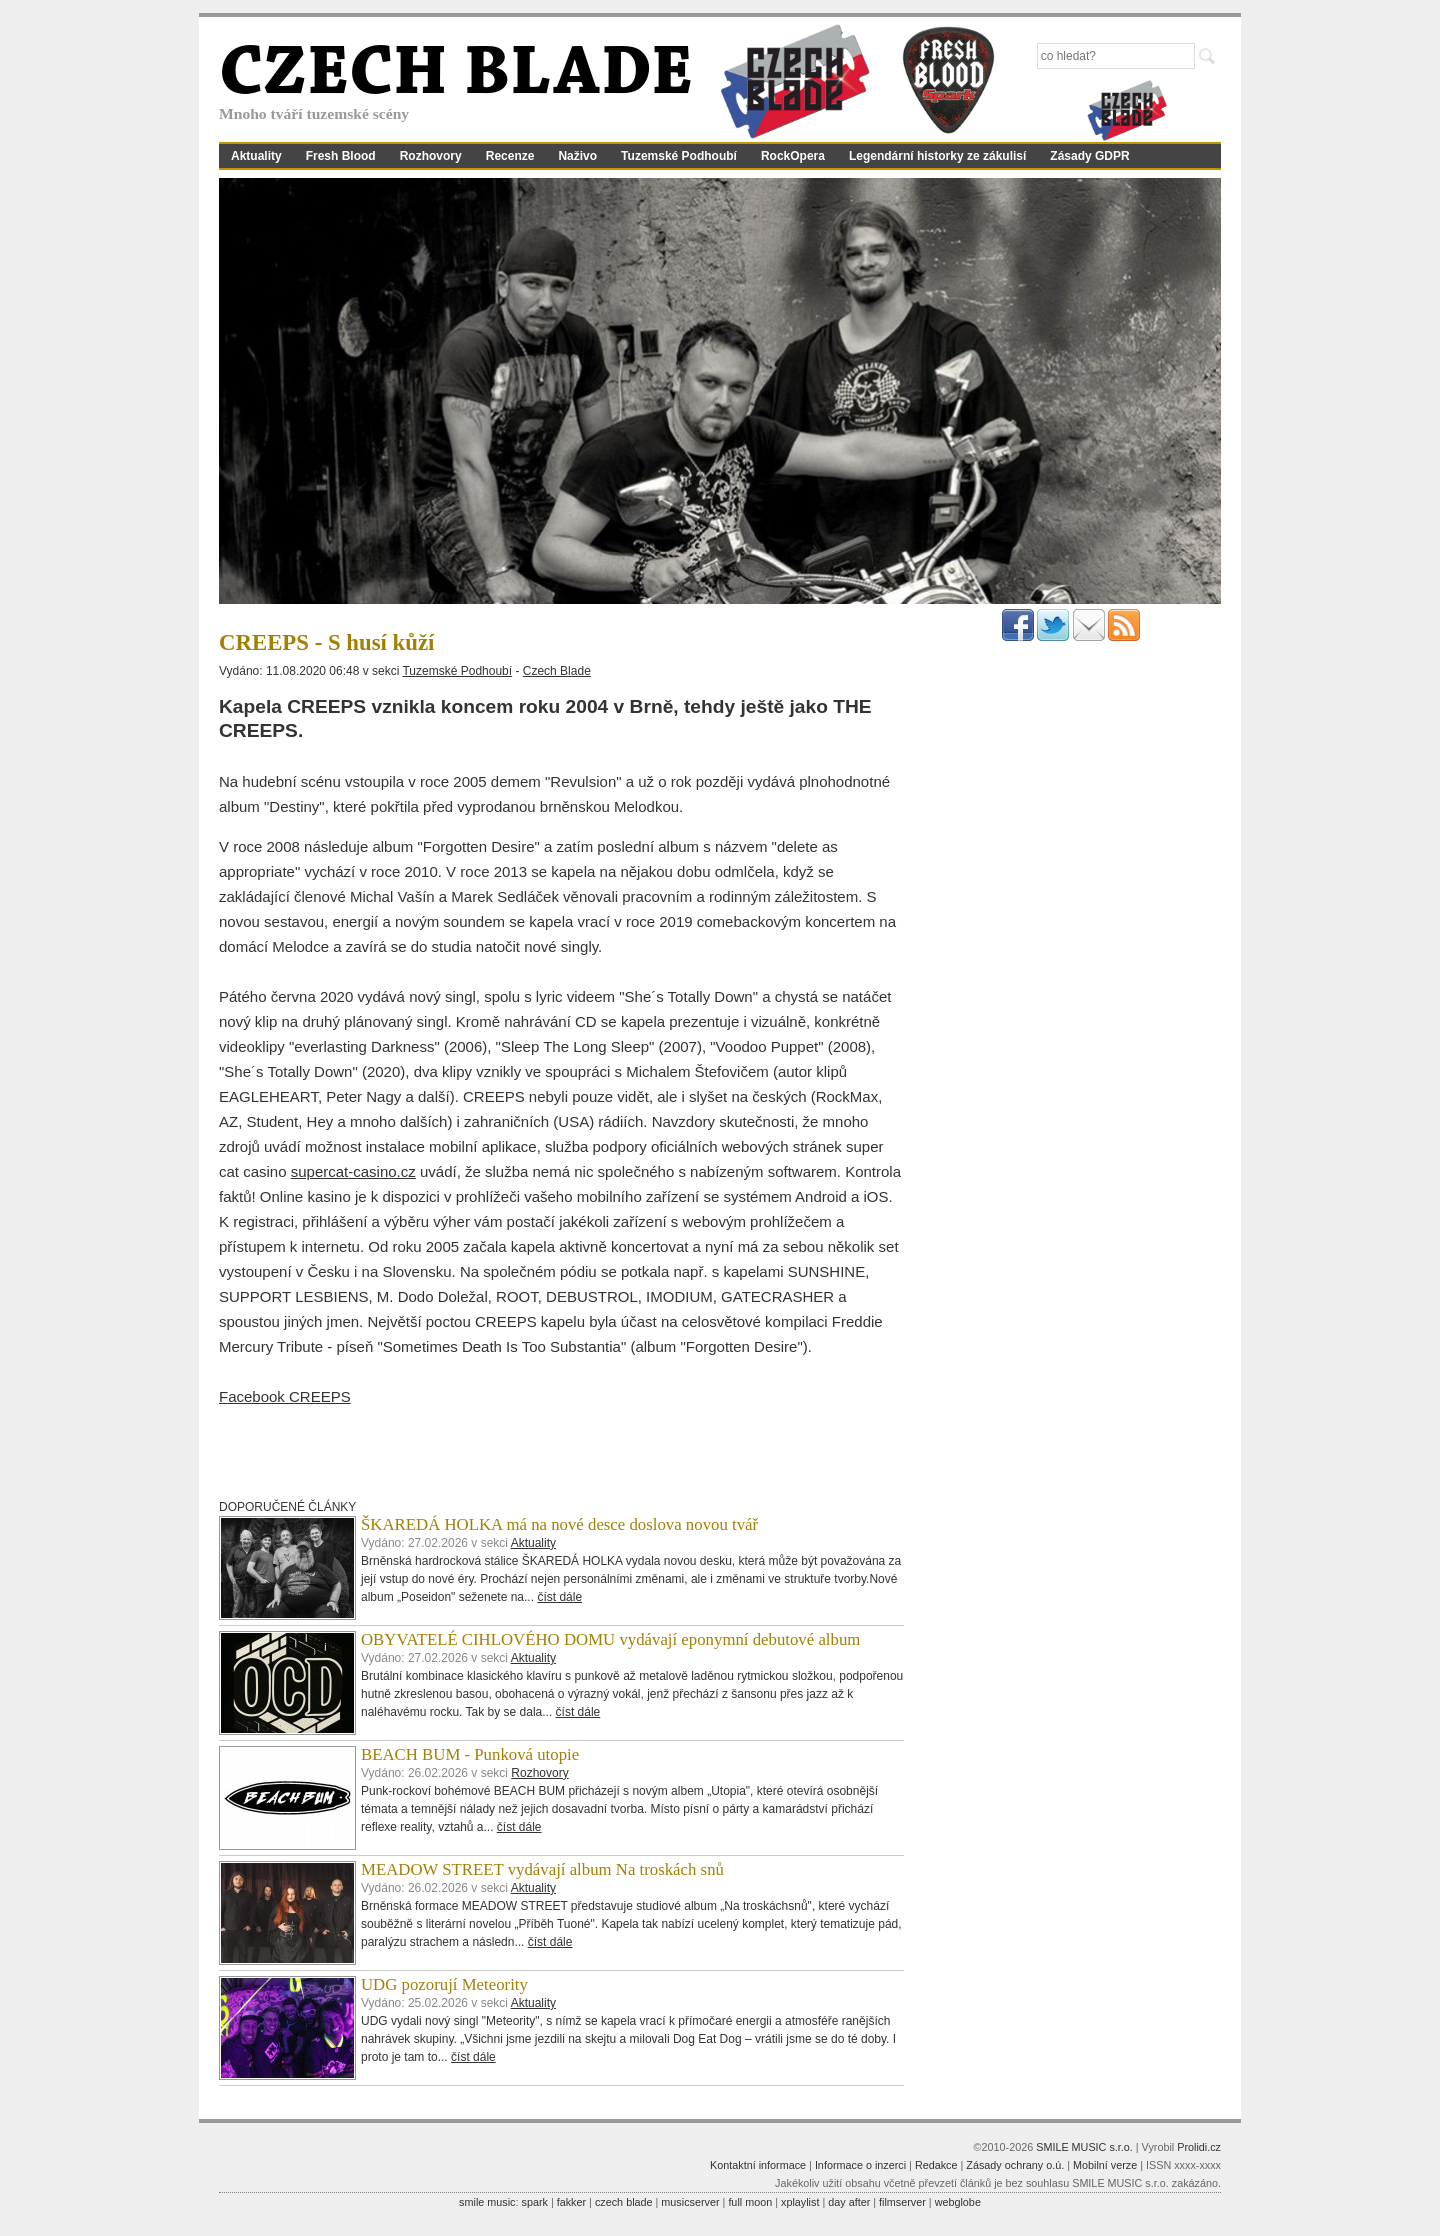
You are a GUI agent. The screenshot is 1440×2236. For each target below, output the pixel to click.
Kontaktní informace (758, 2165)
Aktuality (256, 156)
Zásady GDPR (1089, 156)
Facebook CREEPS (285, 1396)
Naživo (577, 156)
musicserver (690, 2202)
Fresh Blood (341, 156)
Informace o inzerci (860, 2165)
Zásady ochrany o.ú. (1015, 2165)
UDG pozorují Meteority (444, 1984)
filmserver (902, 2202)
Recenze (510, 156)
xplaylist (800, 2202)
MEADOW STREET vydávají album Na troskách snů (542, 1869)
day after (849, 2202)
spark (534, 2202)
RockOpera (793, 156)
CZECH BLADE (456, 76)
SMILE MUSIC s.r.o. (1084, 2147)
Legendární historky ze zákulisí (937, 156)
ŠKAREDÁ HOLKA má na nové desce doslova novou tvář (559, 1524)
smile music (487, 2202)
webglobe (958, 2202)
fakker (571, 2202)
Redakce (936, 2165)
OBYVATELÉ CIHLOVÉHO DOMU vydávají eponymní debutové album (610, 1639)
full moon (750, 2202)
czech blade (624, 2202)
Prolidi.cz (1199, 2147)
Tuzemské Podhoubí (679, 156)
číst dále (559, 1597)
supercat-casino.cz (353, 1171)
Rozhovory (431, 156)
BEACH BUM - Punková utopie (470, 1754)
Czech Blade (557, 671)
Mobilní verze (1105, 2165)
